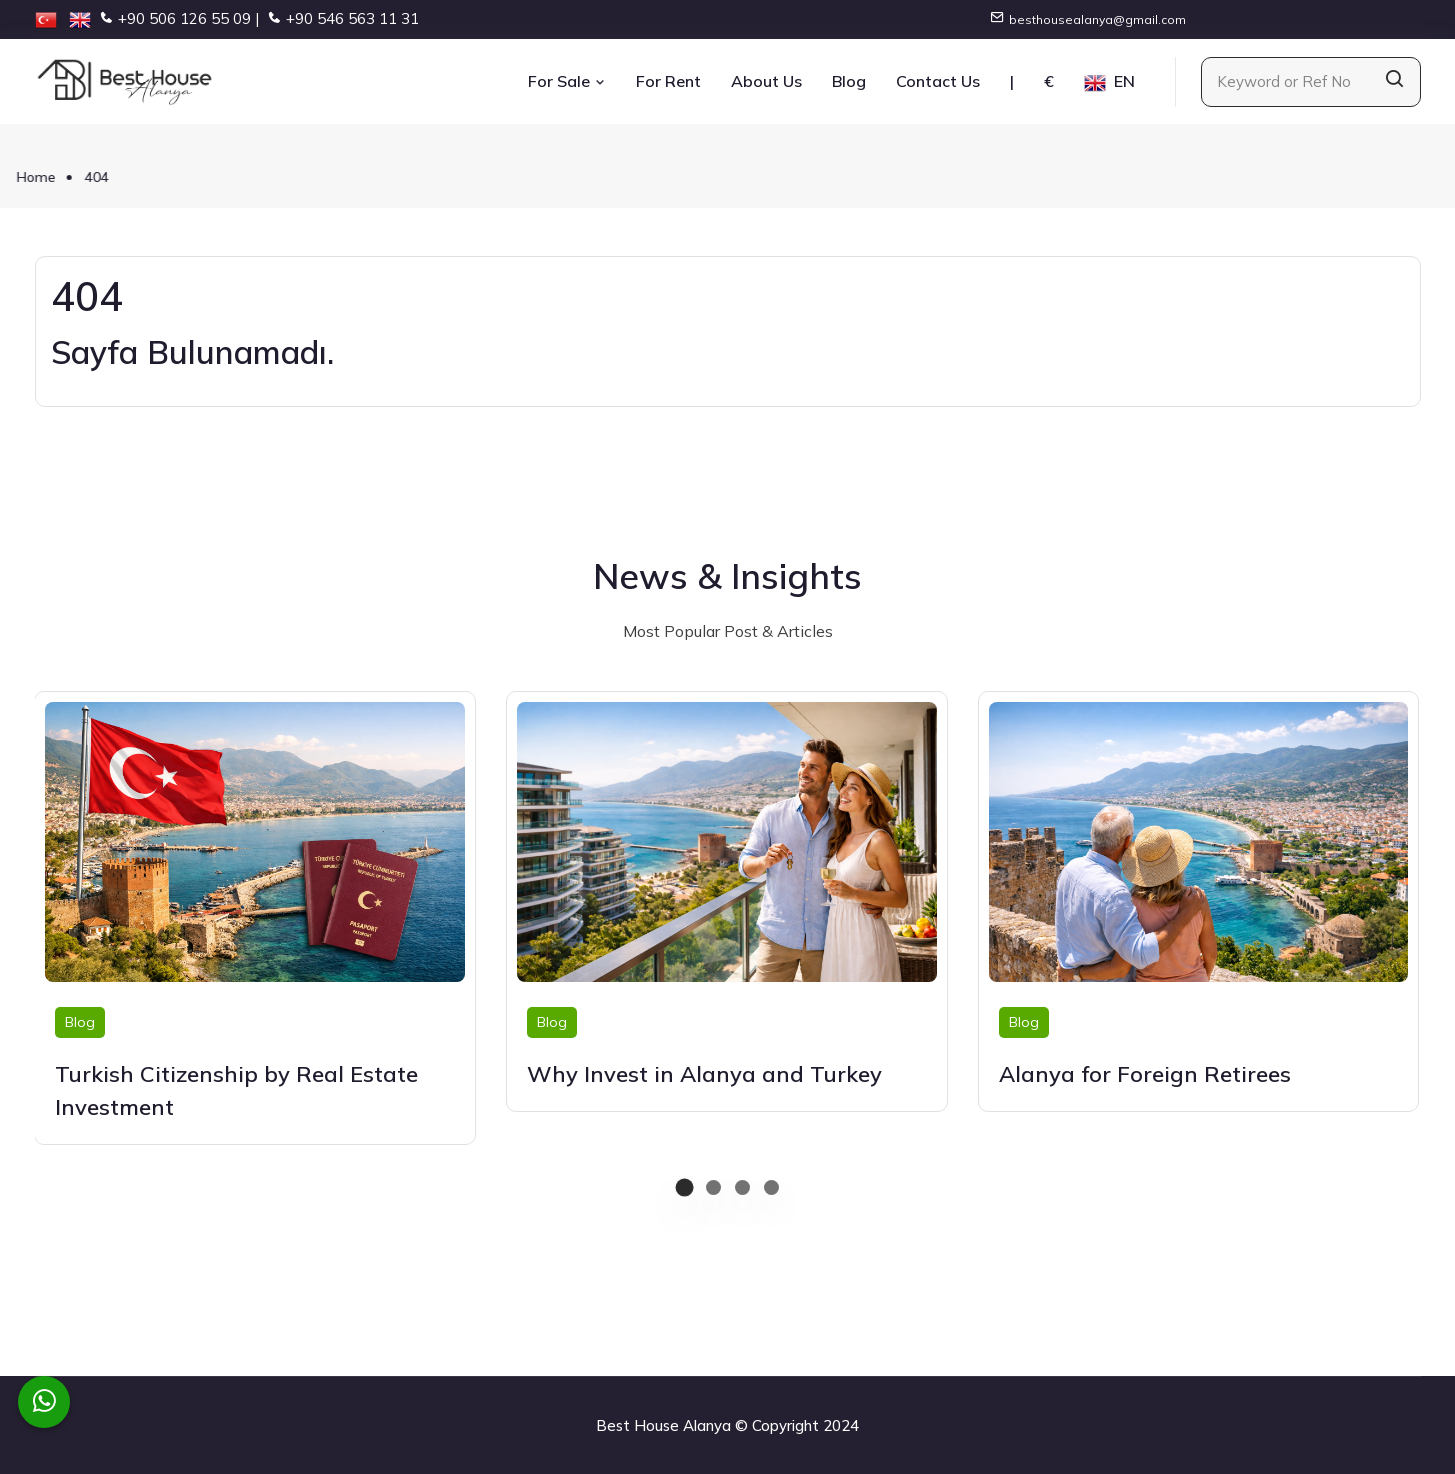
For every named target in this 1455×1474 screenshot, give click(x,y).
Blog (849, 81)
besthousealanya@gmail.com (1097, 19)
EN (1109, 82)
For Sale (567, 81)
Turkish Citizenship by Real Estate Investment (236, 1090)
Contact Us (938, 81)
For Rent (668, 81)
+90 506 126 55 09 (184, 18)
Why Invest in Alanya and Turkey (704, 1074)
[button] (684, 1187)
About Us (766, 81)
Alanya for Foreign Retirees (1145, 1074)
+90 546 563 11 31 (352, 18)
